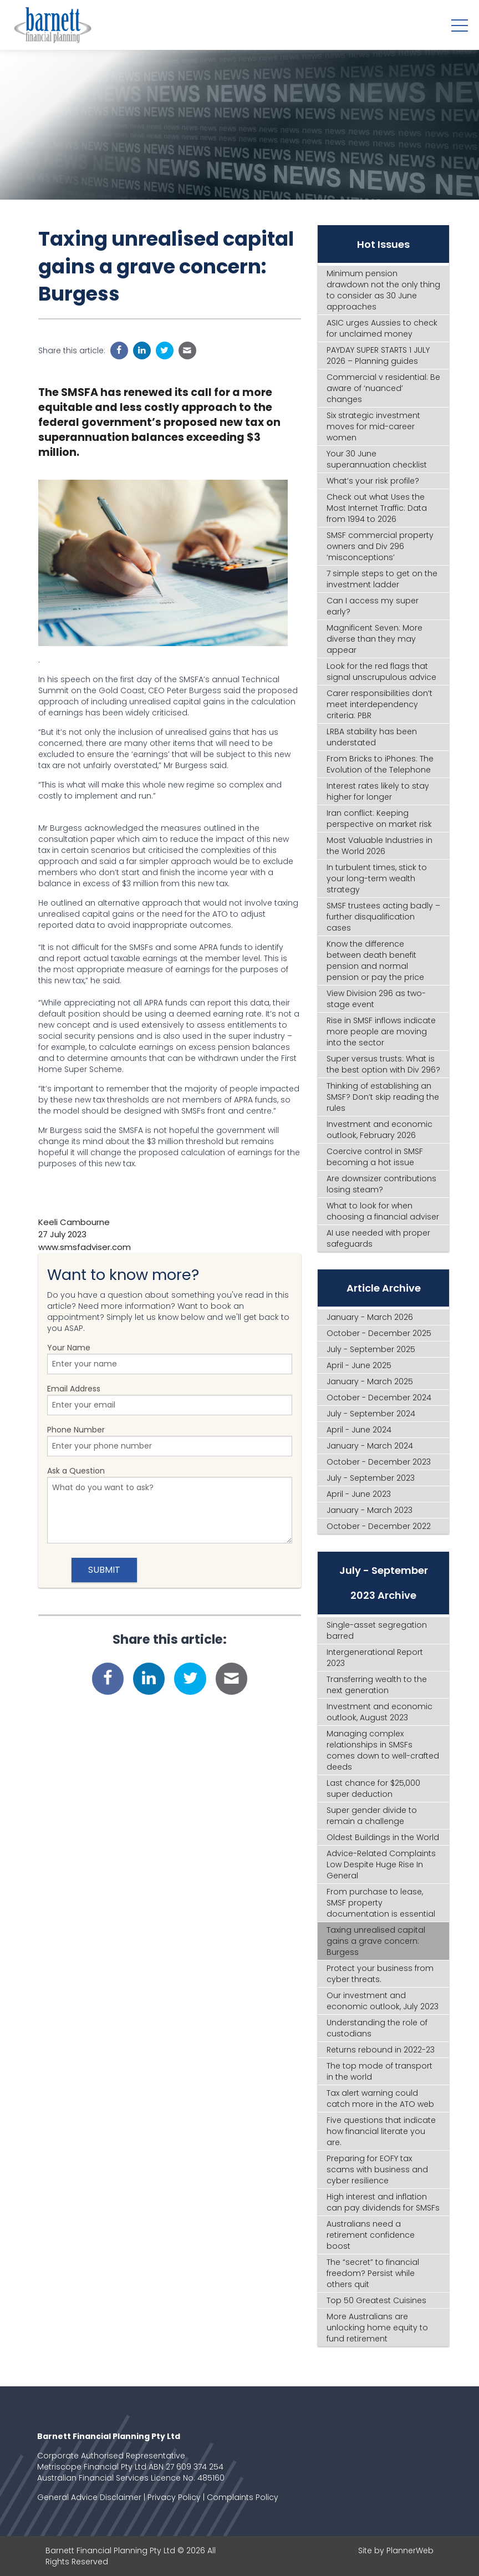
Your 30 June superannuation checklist (377, 459)
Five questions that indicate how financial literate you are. (381, 2131)
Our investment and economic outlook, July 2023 (383, 2001)
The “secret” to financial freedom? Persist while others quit (373, 2273)
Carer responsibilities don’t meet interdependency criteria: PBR (379, 704)
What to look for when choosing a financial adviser (383, 1211)
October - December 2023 (379, 1461)
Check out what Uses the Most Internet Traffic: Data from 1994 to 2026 (377, 508)
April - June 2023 (359, 1494)
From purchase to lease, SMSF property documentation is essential (381, 1902)
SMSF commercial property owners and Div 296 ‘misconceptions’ (380, 546)
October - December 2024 (379, 1397)
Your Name (170, 1358)
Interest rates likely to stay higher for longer (378, 791)
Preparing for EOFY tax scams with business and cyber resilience (377, 2169)
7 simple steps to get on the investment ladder (382, 579)
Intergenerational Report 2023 (375, 1658)
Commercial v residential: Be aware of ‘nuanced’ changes (383, 388)
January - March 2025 (370, 1381)
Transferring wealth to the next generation (377, 1685)
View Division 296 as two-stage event (376, 999)
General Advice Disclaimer (89, 2497)
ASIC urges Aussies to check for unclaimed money (382, 328)
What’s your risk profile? (373, 480)
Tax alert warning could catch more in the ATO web (380, 2098)
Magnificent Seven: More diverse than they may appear (374, 639)
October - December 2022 (379, 1526)
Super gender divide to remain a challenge (372, 1816)
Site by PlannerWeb (396, 2550)
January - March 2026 (370, 1317)
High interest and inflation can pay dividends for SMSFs (383, 2202)
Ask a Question (170, 1504)
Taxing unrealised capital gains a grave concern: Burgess (376, 1941)
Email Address (170, 1399)
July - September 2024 (371, 1413)
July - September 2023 (371, 1477)
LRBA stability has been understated (372, 737)
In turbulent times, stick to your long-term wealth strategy (377, 878)
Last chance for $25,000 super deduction (373, 1788)
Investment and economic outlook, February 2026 (379, 1130)
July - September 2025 (371, 1349)
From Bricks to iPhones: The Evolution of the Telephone (380, 764)
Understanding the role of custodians (377, 2028)
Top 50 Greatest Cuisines (376, 2300)
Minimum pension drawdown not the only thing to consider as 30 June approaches (383, 290)
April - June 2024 (359, 1429)
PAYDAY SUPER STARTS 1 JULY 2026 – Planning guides (378, 355)
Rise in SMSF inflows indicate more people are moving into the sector (381, 1031)
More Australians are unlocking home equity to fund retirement (377, 2327)
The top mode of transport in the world (379, 2071)
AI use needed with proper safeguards (378, 1238)
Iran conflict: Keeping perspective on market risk (379, 818)
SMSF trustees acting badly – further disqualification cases (383, 916)
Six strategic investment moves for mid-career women (373, 426)
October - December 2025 (379, 1333)
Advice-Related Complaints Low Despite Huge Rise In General (381, 1864)
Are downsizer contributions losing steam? (381, 1184)
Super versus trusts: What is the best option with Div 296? (383, 1064)
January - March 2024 (370, 1445)
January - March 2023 (369, 1510)
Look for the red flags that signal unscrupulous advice (381, 671)
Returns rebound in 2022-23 (381, 2049)
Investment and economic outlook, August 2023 (379, 1712)
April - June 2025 (359, 1365)
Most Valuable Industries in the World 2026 (379, 846)
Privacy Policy (174, 2497)
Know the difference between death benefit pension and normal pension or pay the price (375, 960)
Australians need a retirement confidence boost (371, 2235)
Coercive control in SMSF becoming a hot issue (375, 1157)
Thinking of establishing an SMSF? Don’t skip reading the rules (383, 1097)
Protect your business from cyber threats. (380, 1974)
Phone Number (170, 1440)
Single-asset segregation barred (377, 1630)
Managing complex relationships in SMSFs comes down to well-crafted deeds (383, 1750)
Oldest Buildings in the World (383, 1837)
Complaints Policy (242, 2497)
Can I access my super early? (373, 606)
